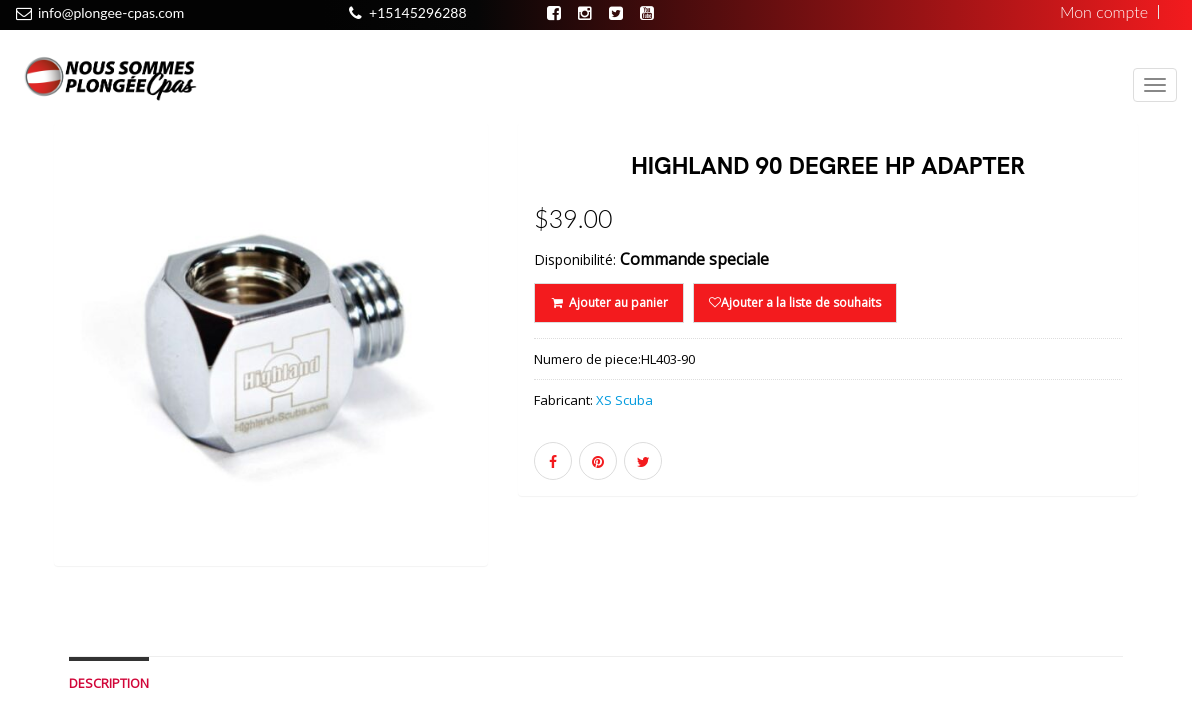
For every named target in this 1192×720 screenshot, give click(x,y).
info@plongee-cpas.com (111, 12)
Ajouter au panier (608, 302)
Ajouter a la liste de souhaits (795, 302)
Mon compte (1104, 12)
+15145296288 (417, 12)
